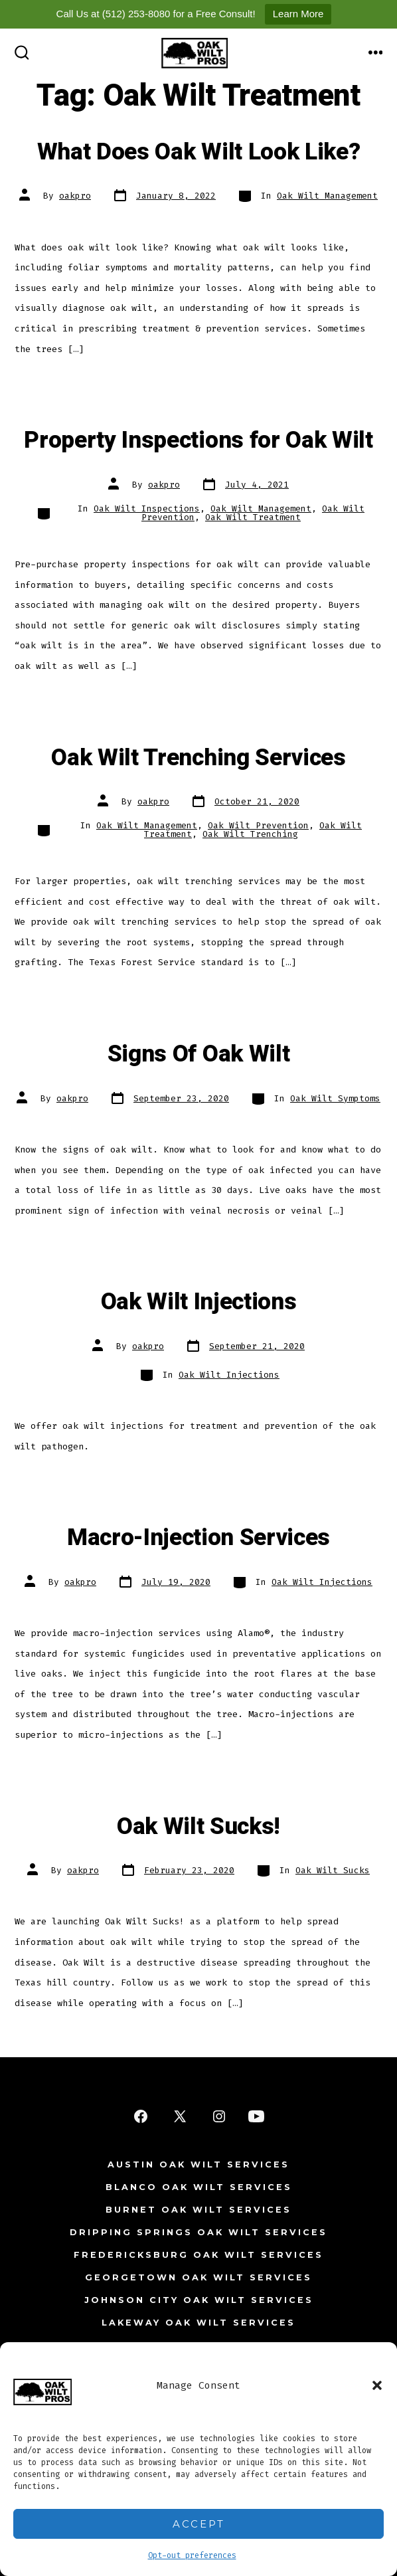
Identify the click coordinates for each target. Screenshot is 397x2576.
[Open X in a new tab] (180, 2116)
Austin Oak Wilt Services (198, 2164)
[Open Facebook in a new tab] (141, 2116)
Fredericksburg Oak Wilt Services (198, 2255)
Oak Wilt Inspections (147, 508)
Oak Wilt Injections (199, 1302)
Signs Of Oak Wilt (199, 1054)
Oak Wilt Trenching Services (198, 758)
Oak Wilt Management (327, 195)
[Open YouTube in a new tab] (256, 2116)
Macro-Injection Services (198, 1537)
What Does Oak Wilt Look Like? (198, 152)
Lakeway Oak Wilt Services (198, 2323)
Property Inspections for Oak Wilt (198, 440)
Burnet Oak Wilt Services (198, 2210)
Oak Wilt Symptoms (335, 1098)
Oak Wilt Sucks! (198, 1826)
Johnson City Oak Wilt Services (198, 2300)
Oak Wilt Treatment (253, 517)
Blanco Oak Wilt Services (199, 2187)
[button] (377, 2385)
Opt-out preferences (192, 2555)
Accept (199, 2524)
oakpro (75, 195)
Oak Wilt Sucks (332, 1870)
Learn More (298, 13)
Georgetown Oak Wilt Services (198, 2277)
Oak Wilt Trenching (250, 834)
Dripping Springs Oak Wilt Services (198, 2232)
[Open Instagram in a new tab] (219, 2116)
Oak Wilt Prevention (258, 825)
